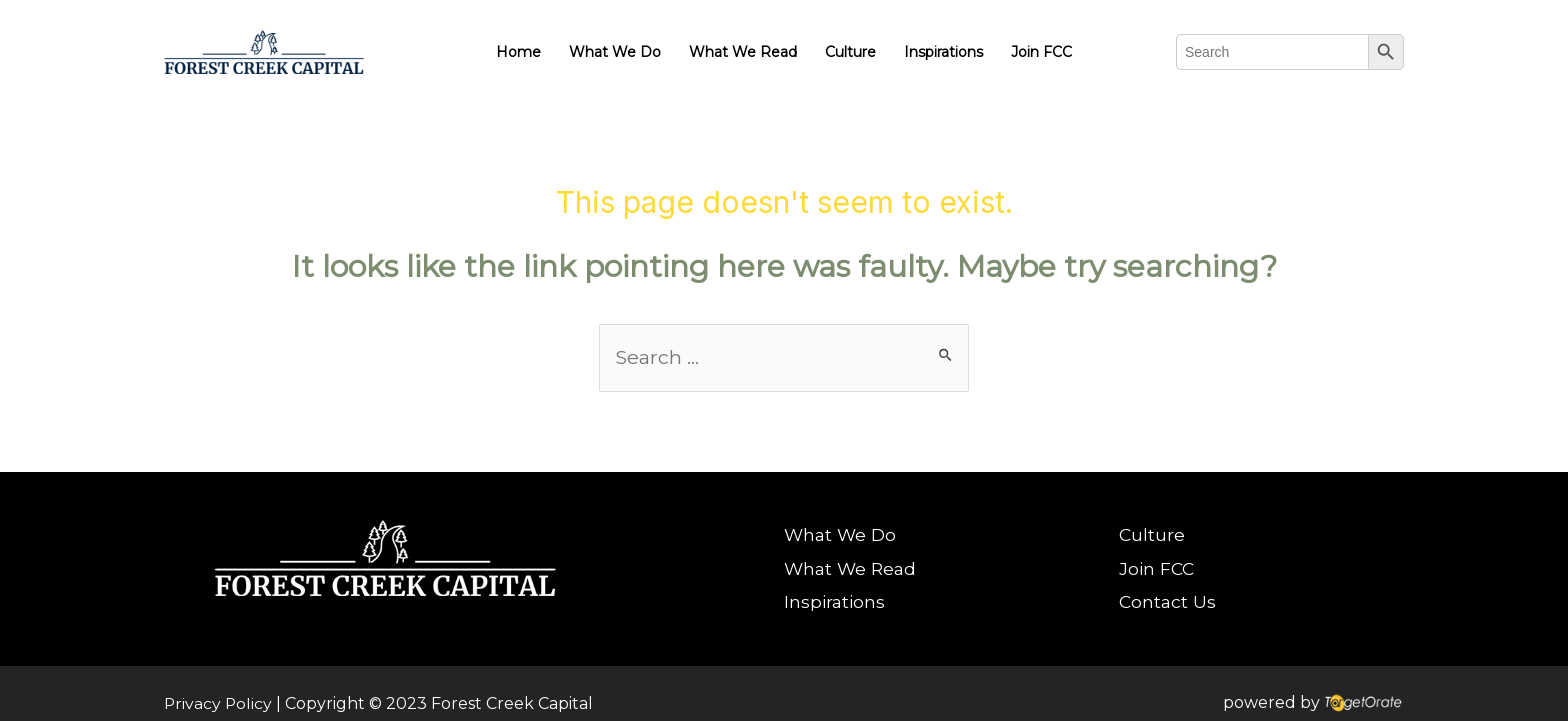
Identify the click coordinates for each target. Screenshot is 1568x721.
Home (518, 52)
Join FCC (1041, 52)
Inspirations (943, 52)
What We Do (615, 52)
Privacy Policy (219, 703)
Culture (850, 52)
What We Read (743, 52)
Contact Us (1173, 603)
